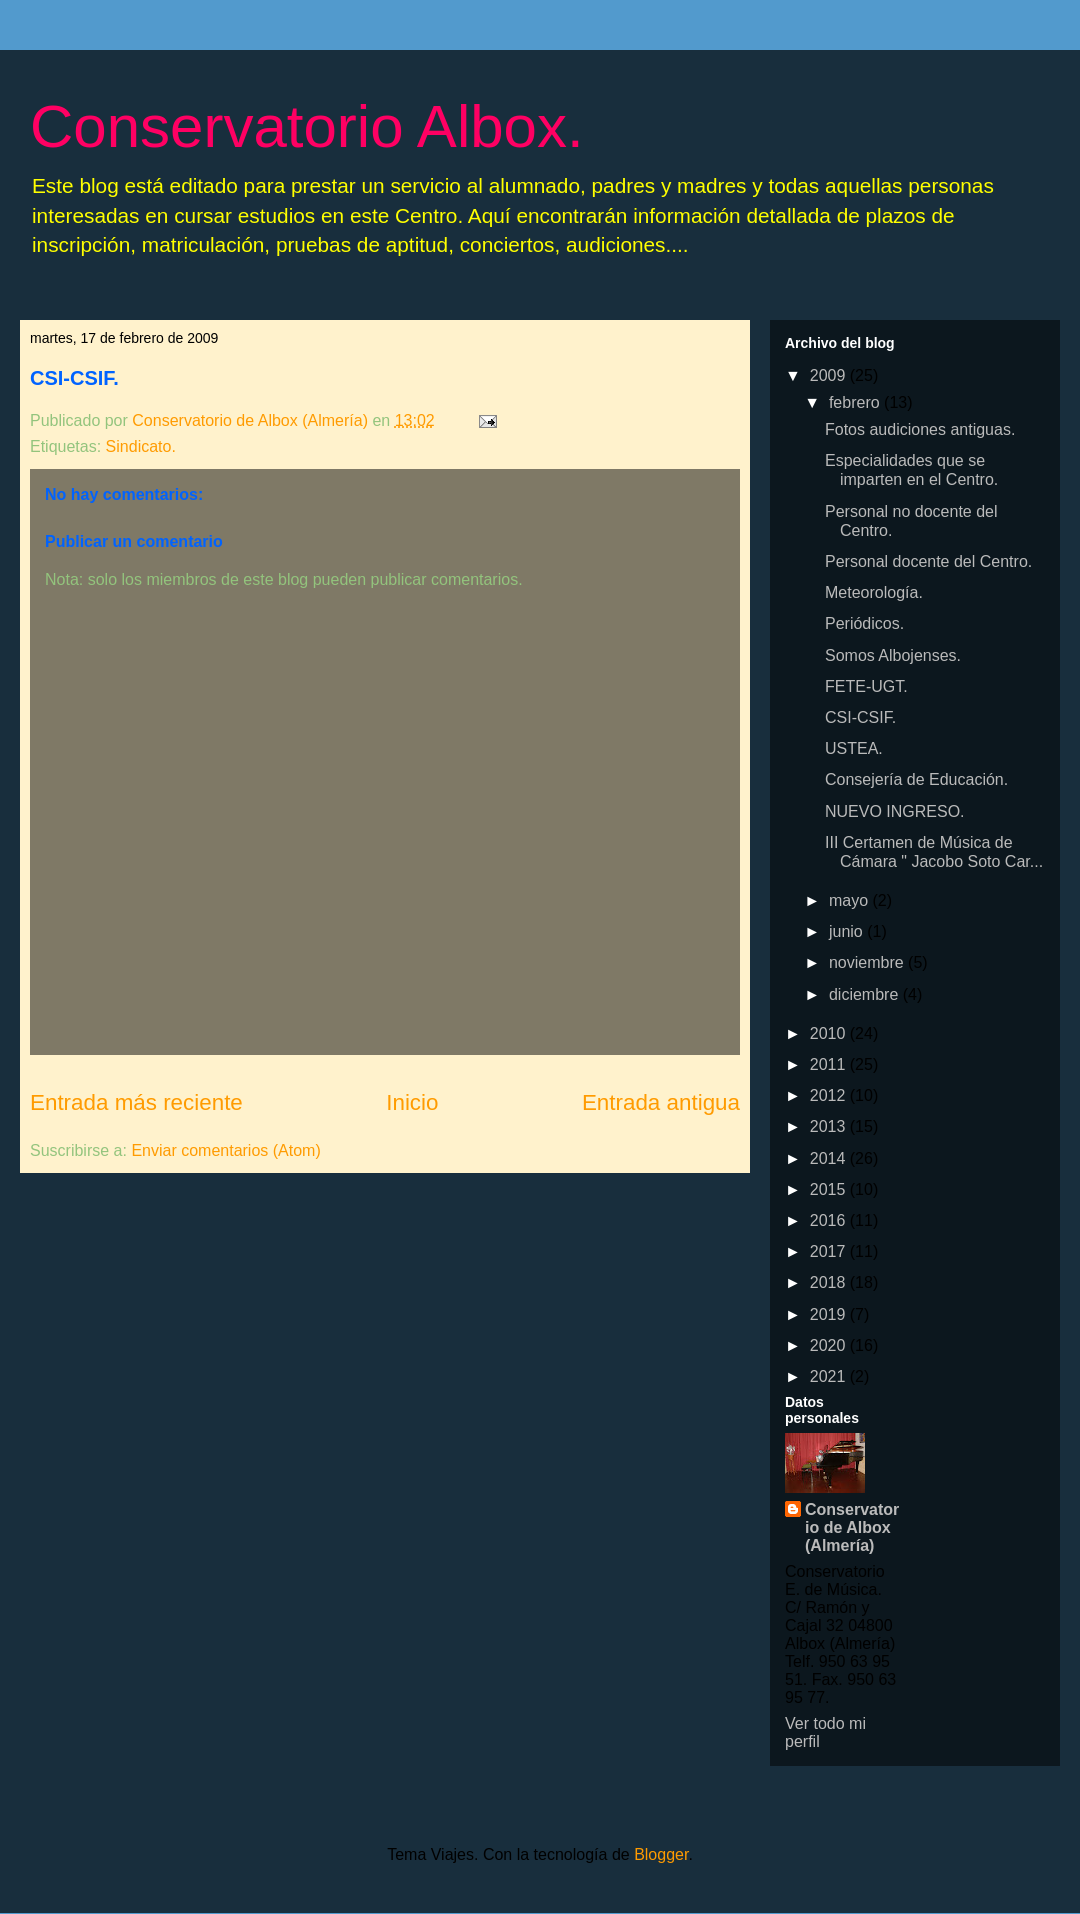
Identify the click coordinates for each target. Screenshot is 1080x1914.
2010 (830, 1033)
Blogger (661, 1854)
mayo (851, 900)
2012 (830, 1095)
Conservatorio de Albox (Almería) (852, 1527)
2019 (830, 1314)
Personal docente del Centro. (928, 561)
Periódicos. (864, 623)
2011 (830, 1064)
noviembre (868, 962)
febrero (856, 402)
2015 (830, 1189)
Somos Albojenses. (893, 655)
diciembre (866, 994)
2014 (830, 1158)
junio (848, 931)
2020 (830, 1345)
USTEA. (854, 748)
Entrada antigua (661, 1102)
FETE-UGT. (866, 686)
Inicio (412, 1102)
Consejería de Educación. (916, 779)
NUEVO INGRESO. (895, 811)
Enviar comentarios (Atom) (225, 1150)
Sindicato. (141, 446)
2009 (830, 375)
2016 (830, 1220)
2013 (830, 1126)
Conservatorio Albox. (307, 126)
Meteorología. (874, 592)
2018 (830, 1282)
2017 (830, 1251)
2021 (830, 1376)
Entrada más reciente (136, 1102)
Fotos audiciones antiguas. (920, 429)
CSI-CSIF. (74, 378)
